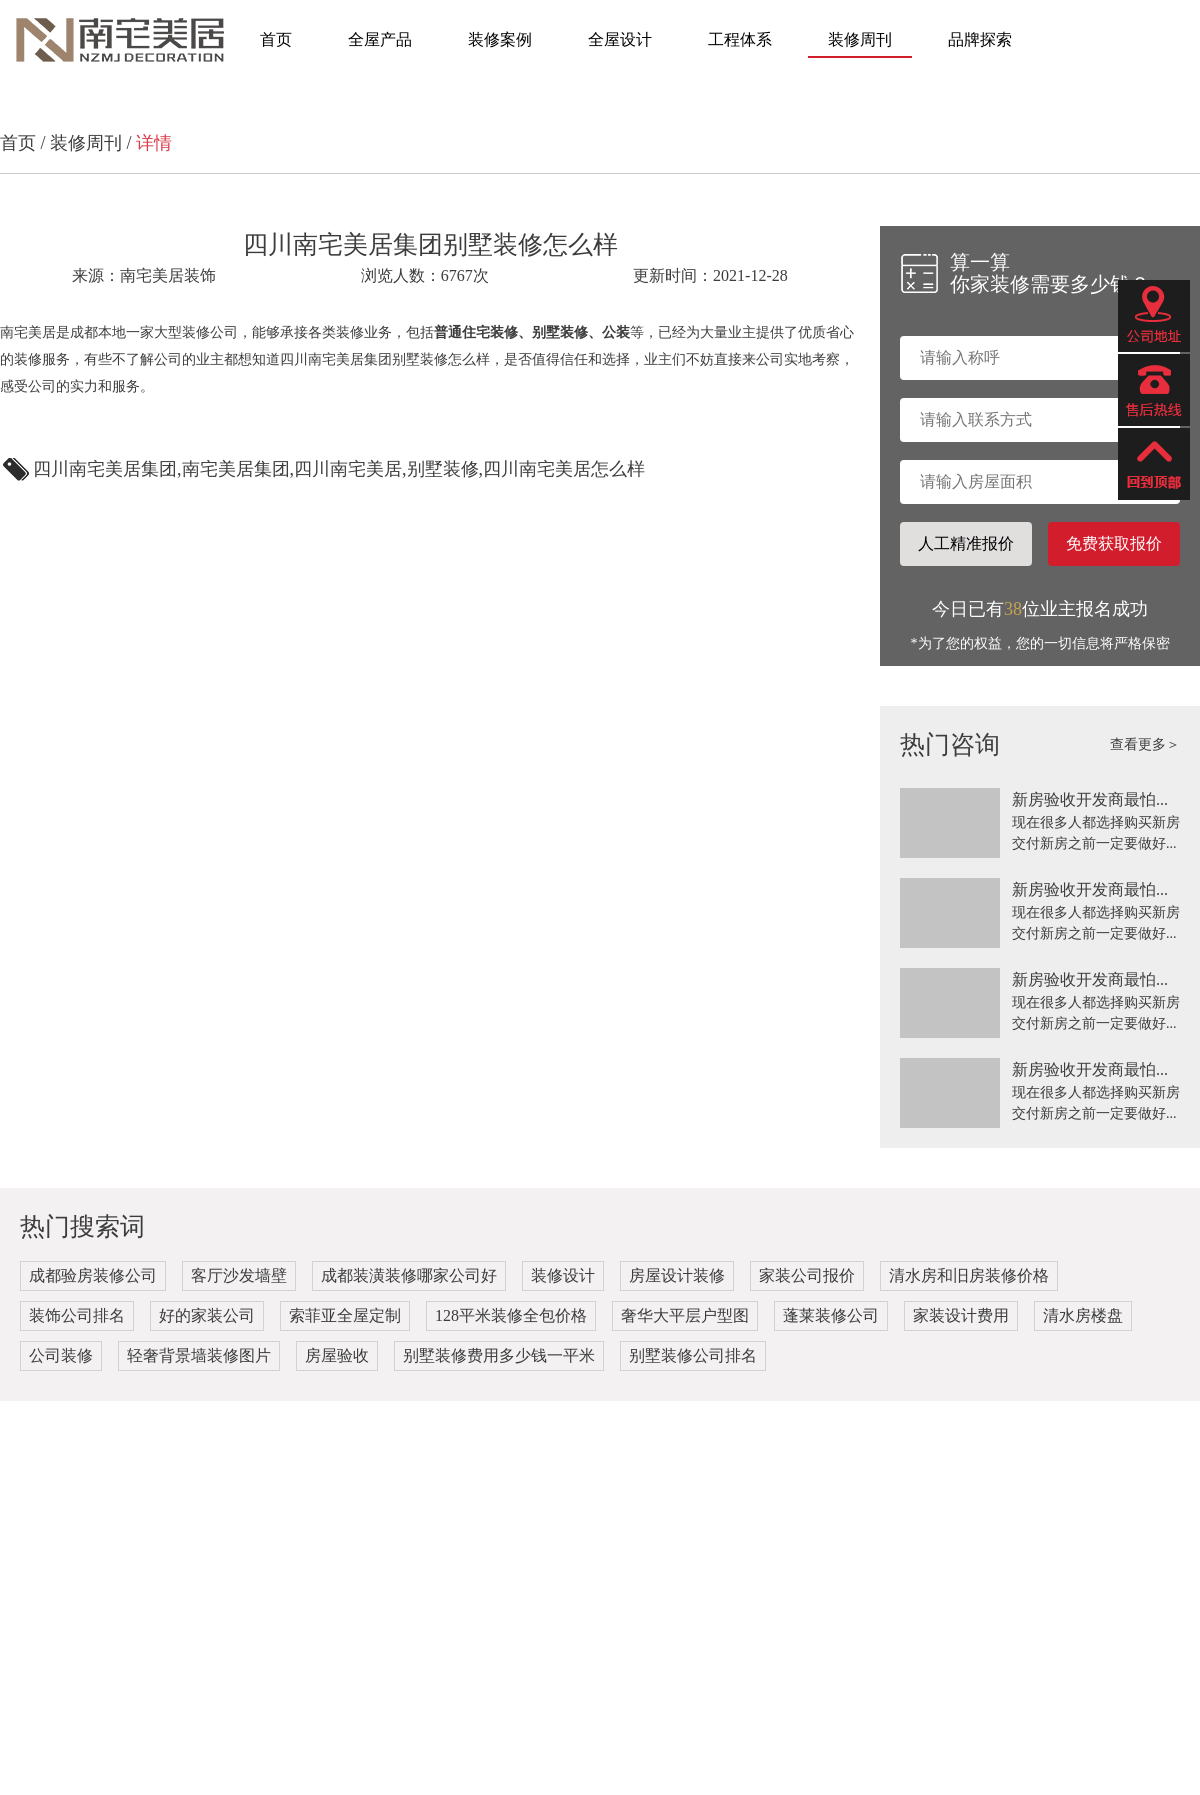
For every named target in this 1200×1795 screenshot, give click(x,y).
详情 (154, 143)
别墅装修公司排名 (693, 1355)
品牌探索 (980, 39)
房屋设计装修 (677, 1275)
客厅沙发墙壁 (239, 1275)
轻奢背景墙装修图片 (199, 1355)
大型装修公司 (196, 332)
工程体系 (740, 39)
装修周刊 (860, 39)
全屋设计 (620, 39)
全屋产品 (380, 39)
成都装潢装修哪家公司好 (409, 1275)
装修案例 (500, 39)
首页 (276, 39)
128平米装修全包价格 (511, 1315)
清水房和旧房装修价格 (969, 1275)
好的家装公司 (207, 1315)
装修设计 (563, 1275)
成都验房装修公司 (93, 1275)
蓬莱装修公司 (831, 1315)
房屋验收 (337, 1355)
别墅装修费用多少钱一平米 (499, 1355)
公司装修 (61, 1355)
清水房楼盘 (1083, 1315)
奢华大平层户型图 (685, 1315)
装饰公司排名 (77, 1315)
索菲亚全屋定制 (345, 1315)
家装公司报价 (807, 1275)
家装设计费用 (961, 1315)
